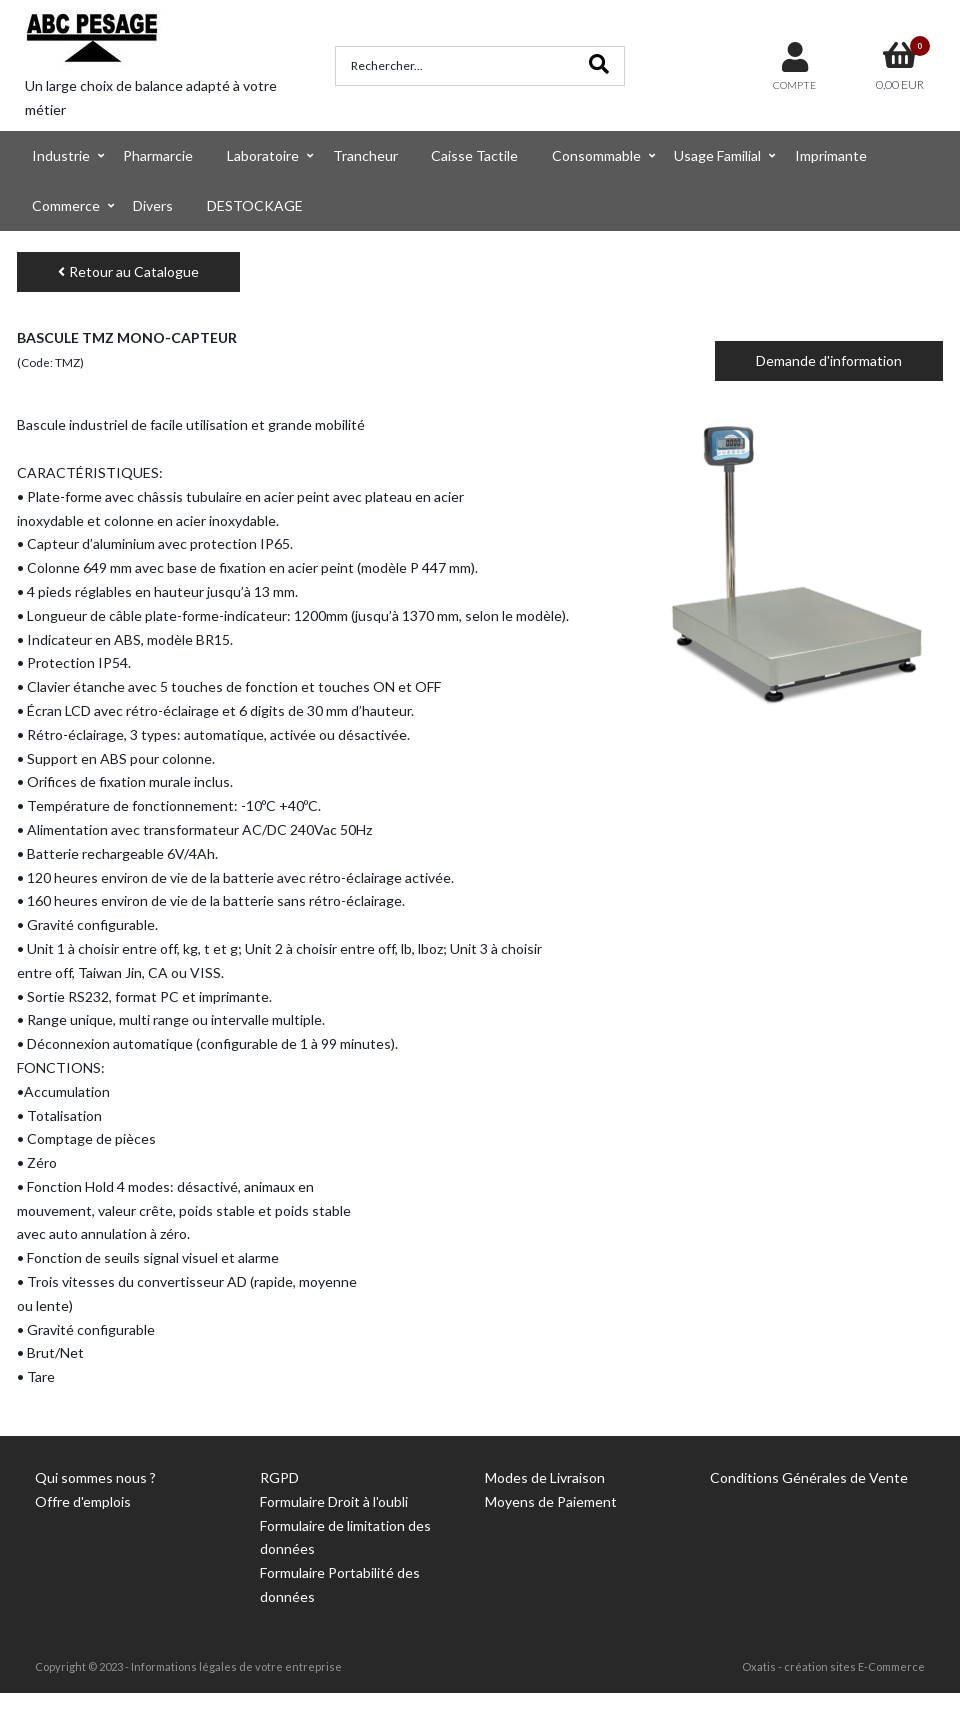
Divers (153, 205)
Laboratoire (263, 155)
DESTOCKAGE (255, 205)
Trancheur (365, 155)
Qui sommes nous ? (95, 1477)
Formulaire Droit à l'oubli (334, 1501)
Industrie (61, 155)
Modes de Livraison (545, 1477)
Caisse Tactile (474, 155)
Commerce (66, 205)
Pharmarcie (158, 155)
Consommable (596, 155)
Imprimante (831, 155)
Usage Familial (717, 155)
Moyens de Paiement (551, 1501)
